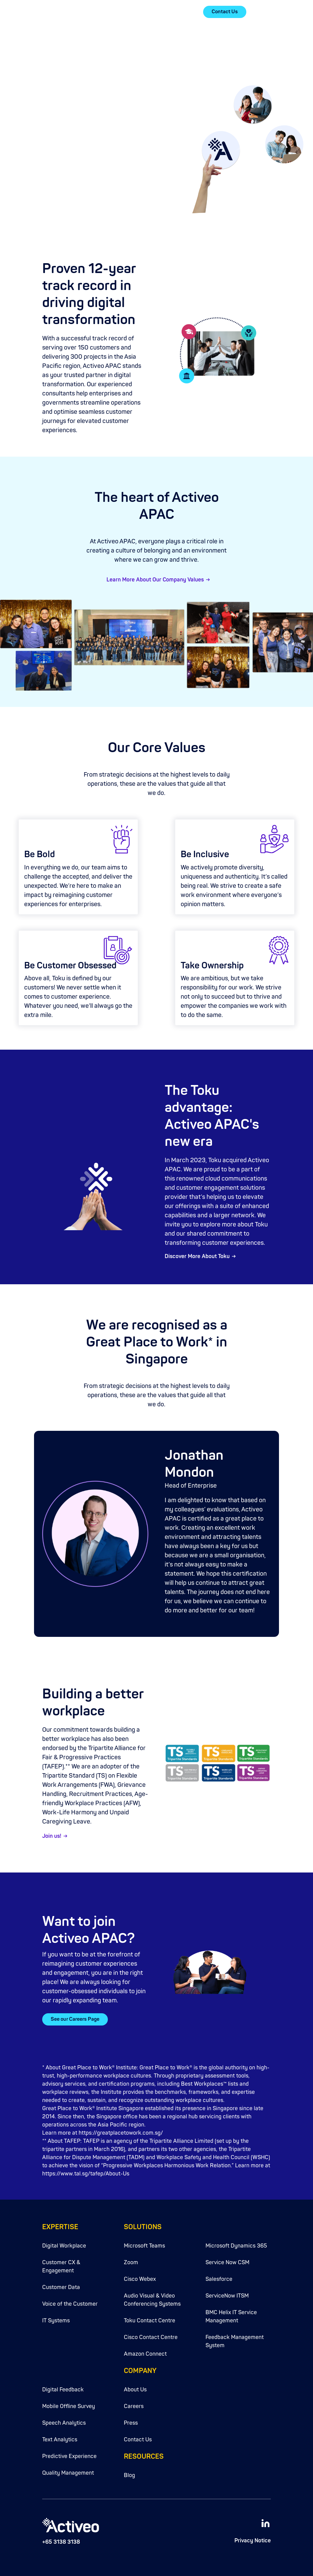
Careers (134, 2406)
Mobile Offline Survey (68, 2406)
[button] (267, 12)
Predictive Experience (69, 2456)
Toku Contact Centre (149, 2320)
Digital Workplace (64, 2245)
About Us (135, 2389)
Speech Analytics (64, 2423)
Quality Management (68, 2473)
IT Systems (56, 2320)
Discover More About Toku (197, 1256)
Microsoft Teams (144, 2245)
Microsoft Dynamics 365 (236, 2245)
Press (131, 2423)
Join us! (51, 1836)
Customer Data (61, 2287)
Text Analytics (59, 2439)
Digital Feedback (63, 2389)
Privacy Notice (252, 2540)
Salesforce (218, 2279)
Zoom (131, 2262)
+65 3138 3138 (61, 2542)
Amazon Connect (145, 2354)
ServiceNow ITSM (227, 2295)
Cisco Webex (140, 2279)
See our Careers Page (75, 2019)
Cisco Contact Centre (151, 2337)
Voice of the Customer (70, 2304)
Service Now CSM (227, 2262)
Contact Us (225, 12)
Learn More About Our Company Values (155, 579)
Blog (129, 2475)
